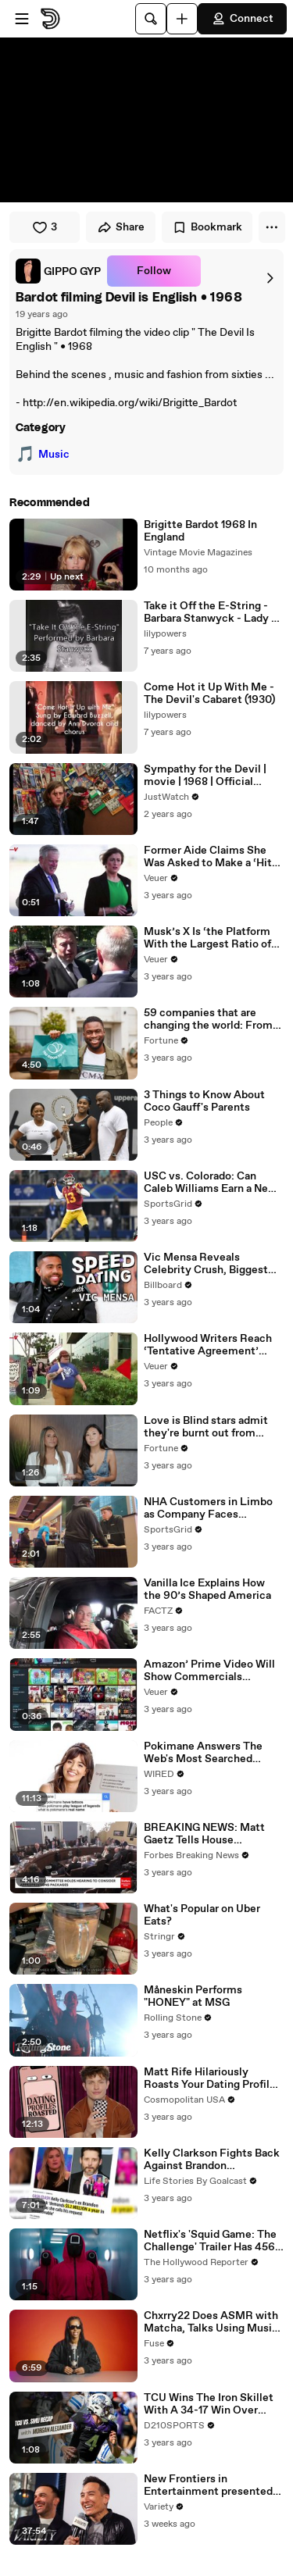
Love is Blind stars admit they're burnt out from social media (206, 1427)
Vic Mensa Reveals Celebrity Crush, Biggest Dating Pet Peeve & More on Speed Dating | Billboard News (211, 1263)
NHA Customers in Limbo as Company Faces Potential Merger (208, 1508)
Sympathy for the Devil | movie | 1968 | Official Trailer (205, 775)
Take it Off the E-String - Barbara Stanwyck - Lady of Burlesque (212, 612)
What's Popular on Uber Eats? (202, 1915)
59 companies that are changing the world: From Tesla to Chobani (208, 1019)
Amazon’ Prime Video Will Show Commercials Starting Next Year (209, 1670)
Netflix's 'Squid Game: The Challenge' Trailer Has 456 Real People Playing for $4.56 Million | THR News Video (210, 2240)
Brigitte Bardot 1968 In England (200, 531)
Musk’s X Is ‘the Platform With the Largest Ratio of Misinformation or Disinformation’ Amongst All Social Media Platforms (210, 938)
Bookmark (207, 227)
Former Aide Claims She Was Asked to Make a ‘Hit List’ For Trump (208, 856)
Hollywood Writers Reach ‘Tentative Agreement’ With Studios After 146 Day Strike (212, 1345)
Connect (242, 19)
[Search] (150, 18)
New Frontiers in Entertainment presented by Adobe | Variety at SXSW (213, 2485)
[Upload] (182, 18)
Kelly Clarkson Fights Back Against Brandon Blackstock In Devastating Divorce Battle (212, 2159)
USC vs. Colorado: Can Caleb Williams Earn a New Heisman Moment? (210, 1182)
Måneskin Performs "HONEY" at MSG (193, 1996)
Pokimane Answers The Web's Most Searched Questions (203, 1752)
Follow (154, 271)
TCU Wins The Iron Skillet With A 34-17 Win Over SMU (208, 2404)
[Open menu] (21, 18)
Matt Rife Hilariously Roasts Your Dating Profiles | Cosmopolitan (212, 2078)
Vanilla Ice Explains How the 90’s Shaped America (207, 1589)
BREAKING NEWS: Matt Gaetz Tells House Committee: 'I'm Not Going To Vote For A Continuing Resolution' (212, 1833)
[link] (58, 271)
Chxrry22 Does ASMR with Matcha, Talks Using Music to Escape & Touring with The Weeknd (211, 2322)
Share (121, 227)
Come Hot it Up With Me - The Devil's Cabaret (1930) (209, 693)
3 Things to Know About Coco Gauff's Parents (204, 1101)
